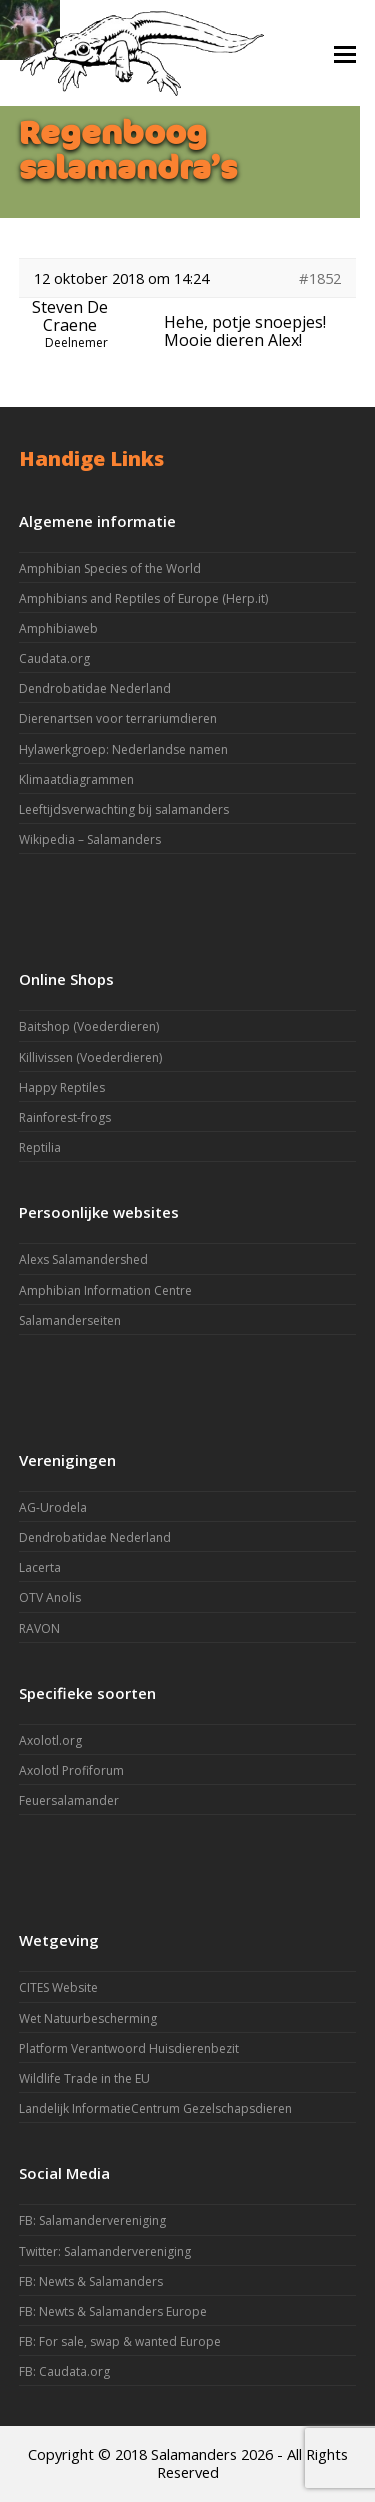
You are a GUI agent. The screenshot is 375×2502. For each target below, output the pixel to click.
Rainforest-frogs (65, 1117)
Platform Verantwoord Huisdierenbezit (129, 2048)
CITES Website (58, 1987)
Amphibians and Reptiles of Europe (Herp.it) (143, 598)
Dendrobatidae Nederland (95, 688)
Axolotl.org (50, 1740)
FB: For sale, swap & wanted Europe (120, 2341)
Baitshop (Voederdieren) (89, 1026)
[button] (345, 53)
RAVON (39, 1628)
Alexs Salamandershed (83, 1259)
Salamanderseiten (70, 1320)
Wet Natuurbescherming (88, 2018)
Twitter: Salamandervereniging (105, 2251)
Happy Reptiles (62, 1087)
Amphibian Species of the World (110, 568)
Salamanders (194, 2454)
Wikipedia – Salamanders (90, 839)
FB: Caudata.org (64, 2371)
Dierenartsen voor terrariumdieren (118, 718)
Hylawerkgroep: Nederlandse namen (123, 749)
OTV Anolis (50, 1597)
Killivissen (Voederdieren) (90, 1057)
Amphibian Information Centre (105, 1290)
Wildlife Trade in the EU (84, 2078)
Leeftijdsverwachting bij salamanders (124, 809)
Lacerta (40, 1567)
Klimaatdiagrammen (76, 779)
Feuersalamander (69, 1800)
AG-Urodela (53, 1507)
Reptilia (40, 1147)
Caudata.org (54, 658)
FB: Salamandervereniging (92, 2220)
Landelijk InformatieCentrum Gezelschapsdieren (155, 2108)
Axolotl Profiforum (71, 1770)
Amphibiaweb (58, 628)
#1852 (320, 278)
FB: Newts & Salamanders (91, 2281)
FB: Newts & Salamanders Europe (113, 2311)
